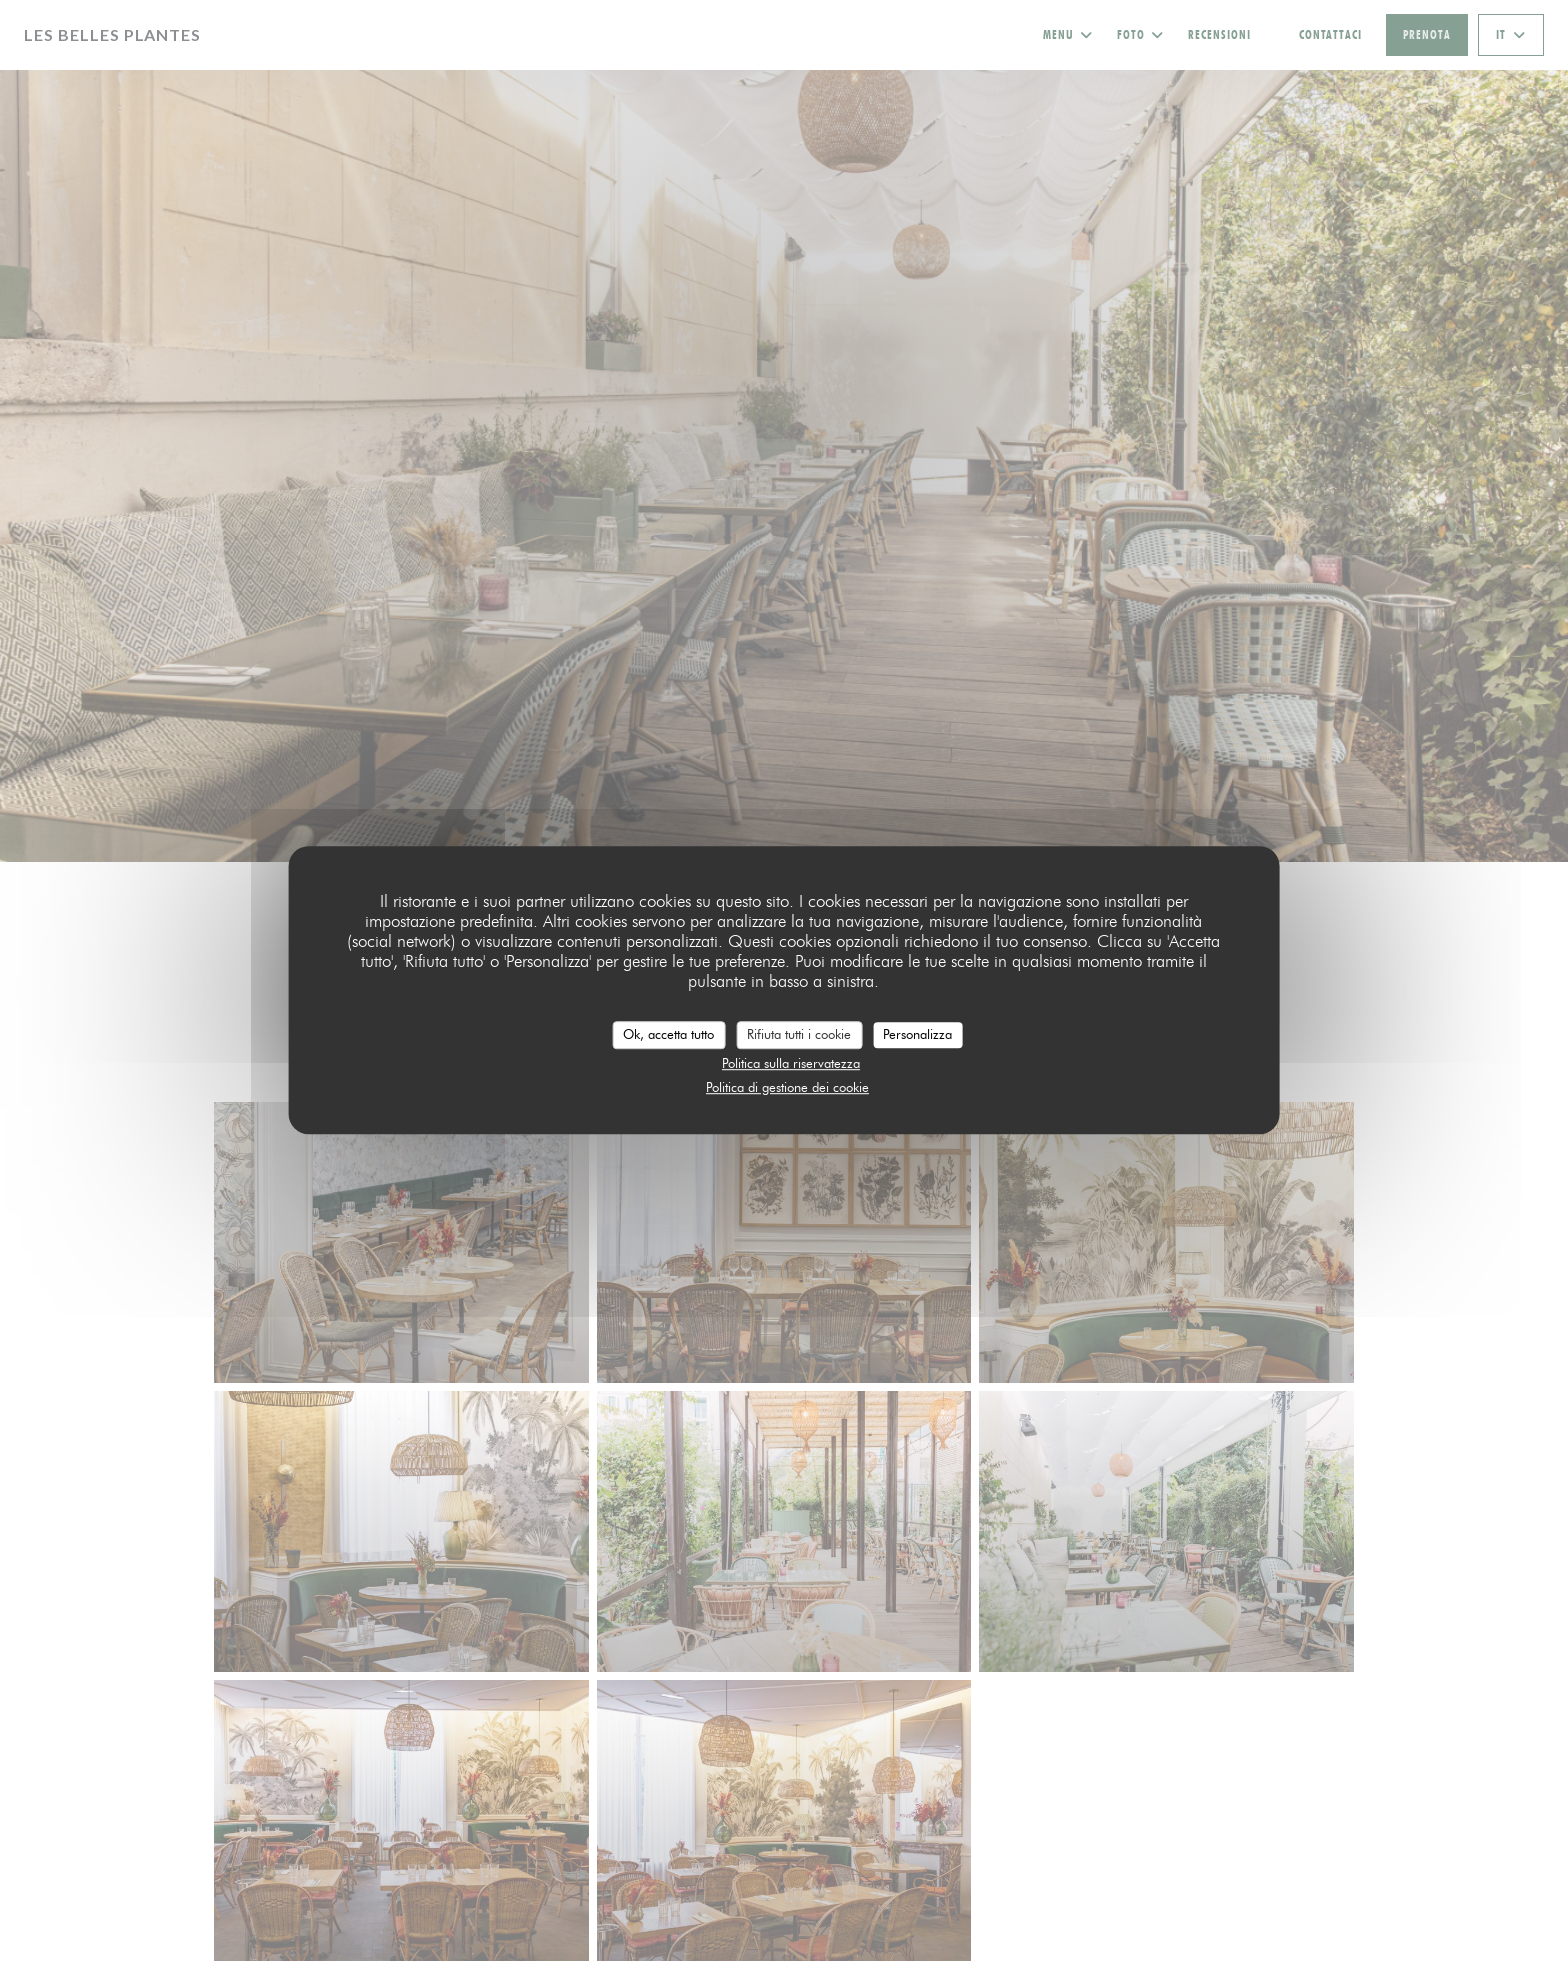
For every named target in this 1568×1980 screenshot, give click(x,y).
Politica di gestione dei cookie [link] (787, 1087)
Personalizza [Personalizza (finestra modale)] (917, 1034)
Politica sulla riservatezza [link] (791, 1063)
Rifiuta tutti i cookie (799, 1034)
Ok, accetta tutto (668, 1034)
